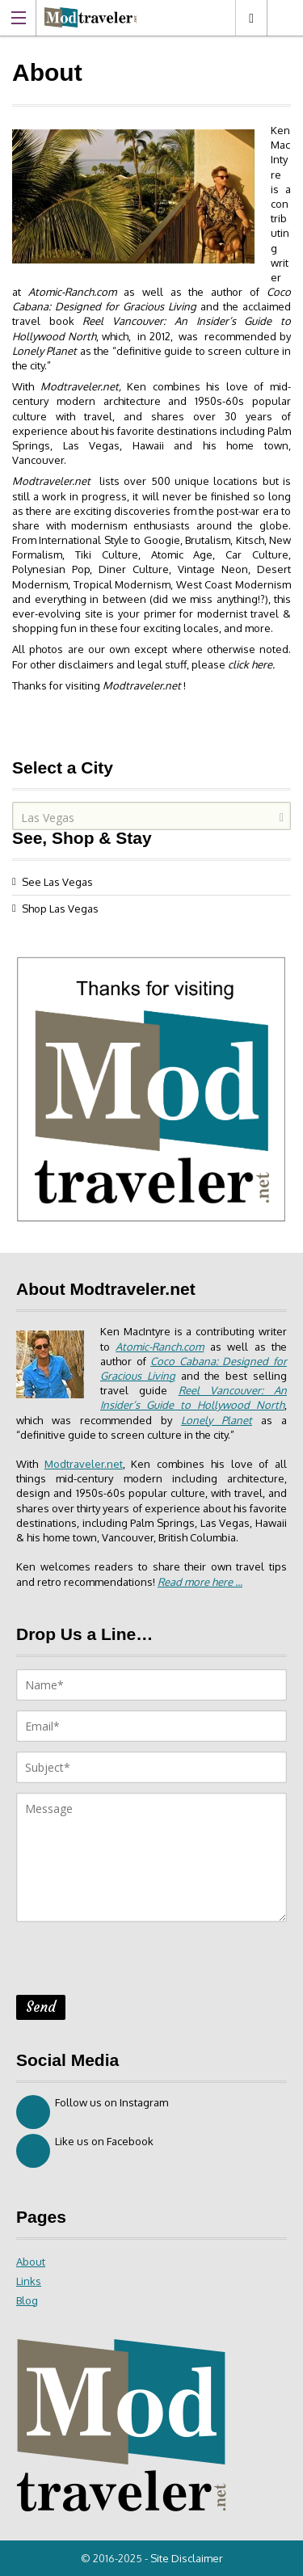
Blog (27, 2300)
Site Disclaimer (186, 2558)
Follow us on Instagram (92, 2112)
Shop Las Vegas (60, 908)
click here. (251, 664)
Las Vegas (251, 18)
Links (28, 2281)
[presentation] (139, 1963)
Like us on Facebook (85, 2151)
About (30, 2261)
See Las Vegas (57, 881)
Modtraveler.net (51, 480)
